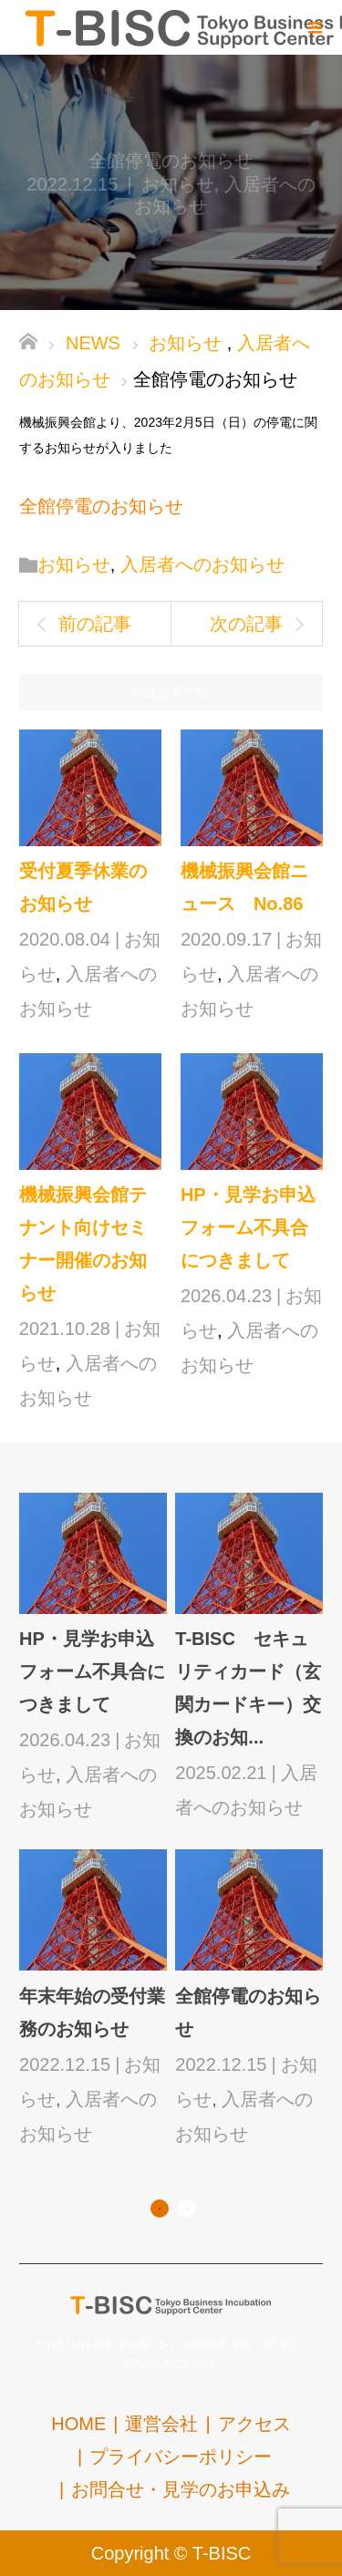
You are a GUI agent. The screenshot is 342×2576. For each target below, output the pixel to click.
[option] (175, 1821)
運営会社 (161, 2424)
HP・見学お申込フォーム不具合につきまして (248, 1227)
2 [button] (187, 2208)
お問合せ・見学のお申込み (180, 2489)
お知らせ (177, 184)
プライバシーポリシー (180, 2457)
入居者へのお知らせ (202, 564)
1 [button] (159, 2208)
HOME (78, 2424)
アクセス (254, 2424)
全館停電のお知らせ (101, 506)
